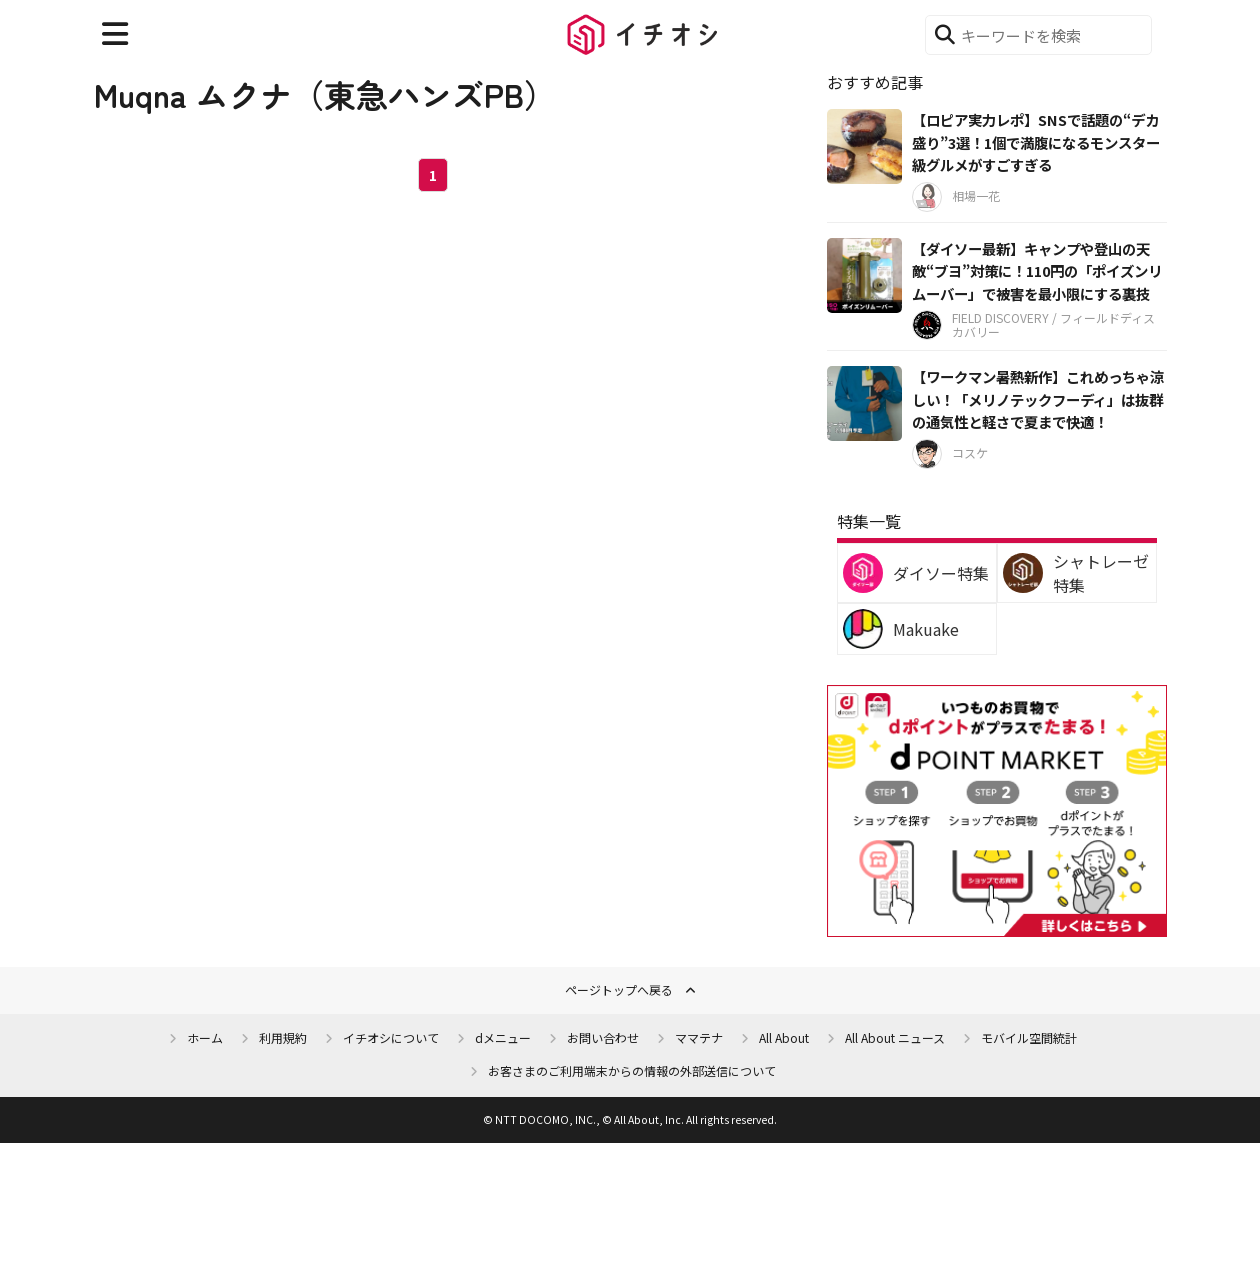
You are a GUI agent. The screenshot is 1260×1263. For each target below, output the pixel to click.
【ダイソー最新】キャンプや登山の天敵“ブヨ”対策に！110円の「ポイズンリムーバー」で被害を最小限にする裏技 (1037, 271)
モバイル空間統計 (1029, 1037)
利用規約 (283, 1037)
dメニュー (503, 1037)
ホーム (205, 1037)
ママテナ (699, 1037)
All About (784, 1037)
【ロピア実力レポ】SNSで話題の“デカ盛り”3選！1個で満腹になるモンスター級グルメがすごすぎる (1036, 142)
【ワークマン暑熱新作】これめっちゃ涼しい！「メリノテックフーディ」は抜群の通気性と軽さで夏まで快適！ (1038, 399)
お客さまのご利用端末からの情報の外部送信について (632, 1070)
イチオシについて (391, 1037)
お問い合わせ (603, 1037)
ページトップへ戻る (619, 989)
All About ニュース (895, 1037)
